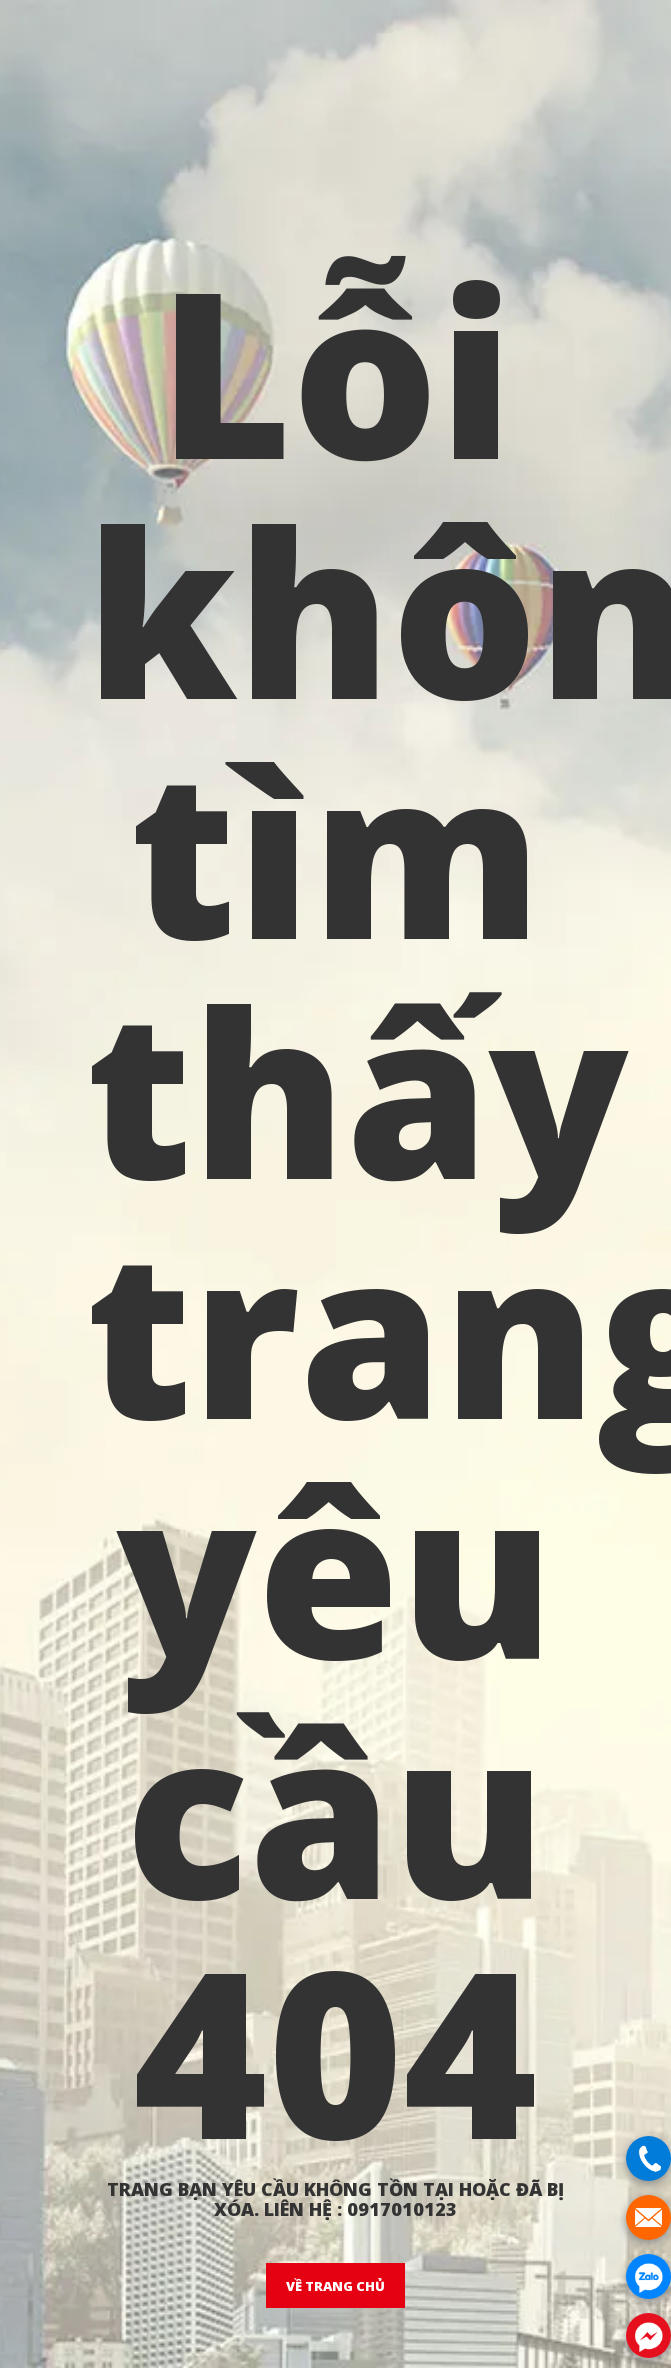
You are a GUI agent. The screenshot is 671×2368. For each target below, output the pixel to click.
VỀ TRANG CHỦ (335, 2286)
